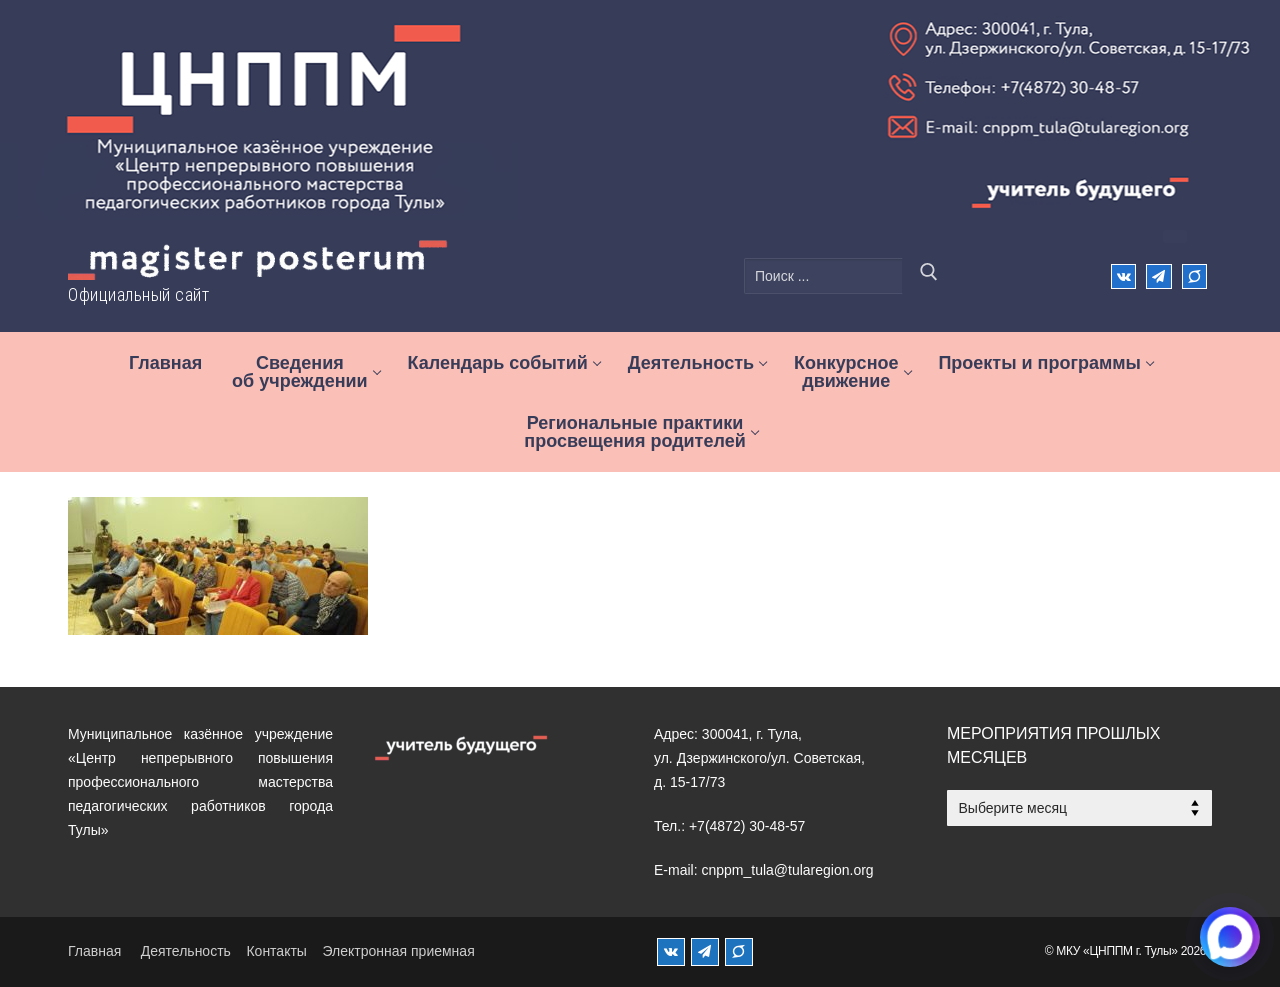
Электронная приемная (398, 951)
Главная (94, 951)
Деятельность (186, 951)
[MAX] (739, 952)
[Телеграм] (1158, 276)
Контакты (276, 951)
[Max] (1194, 276)
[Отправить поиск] (929, 276)
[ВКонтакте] (1123, 276)
